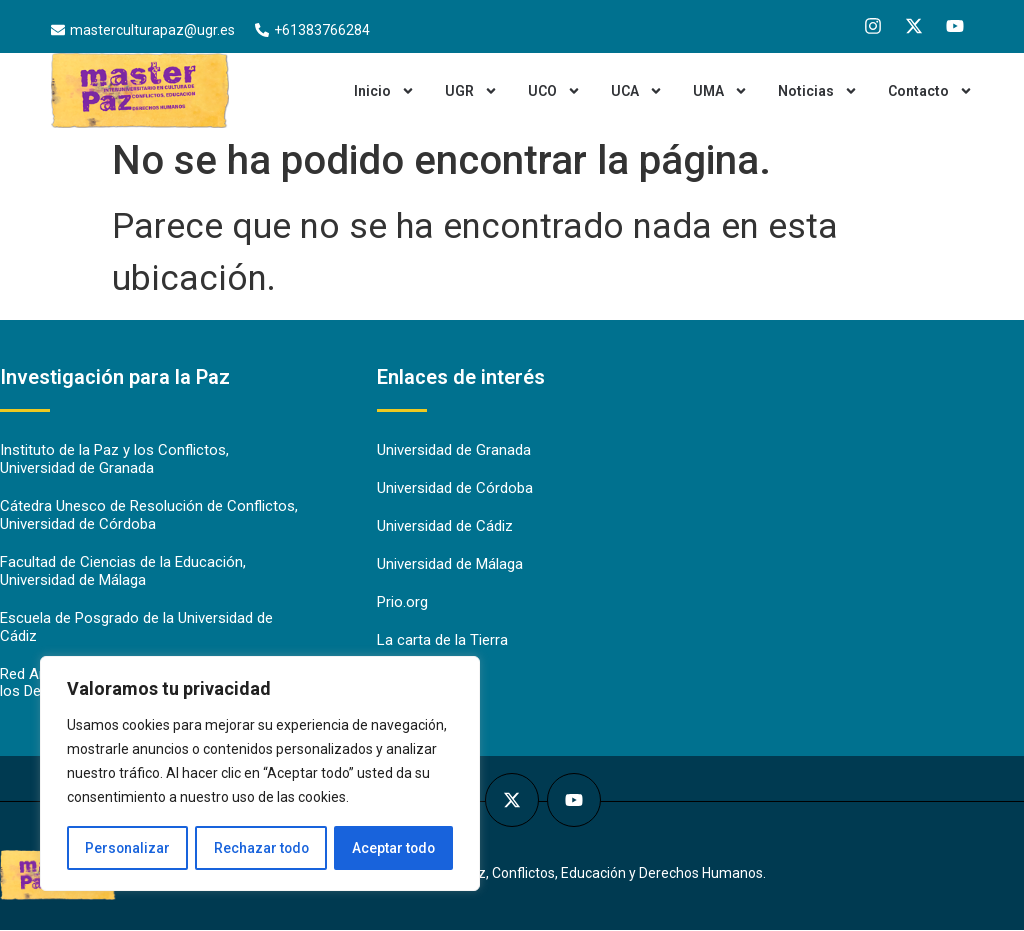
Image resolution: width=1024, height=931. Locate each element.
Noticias (818, 91)
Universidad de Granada (454, 451)
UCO (554, 91)
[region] (260, 774)
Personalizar (127, 848)
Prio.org (402, 603)
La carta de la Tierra (442, 641)
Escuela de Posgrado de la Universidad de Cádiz (136, 628)
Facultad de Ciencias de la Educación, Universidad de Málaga (123, 572)
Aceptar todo (393, 848)
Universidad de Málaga (450, 565)
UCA (637, 91)
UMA (720, 91)
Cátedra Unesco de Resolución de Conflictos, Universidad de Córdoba (149, 516)
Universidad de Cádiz (445, 527)
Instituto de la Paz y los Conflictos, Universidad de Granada (114, 460)
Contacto (930, 91)
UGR (471, 91)
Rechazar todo (260, 848)
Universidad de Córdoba (455, 489)
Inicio (384, 91)
